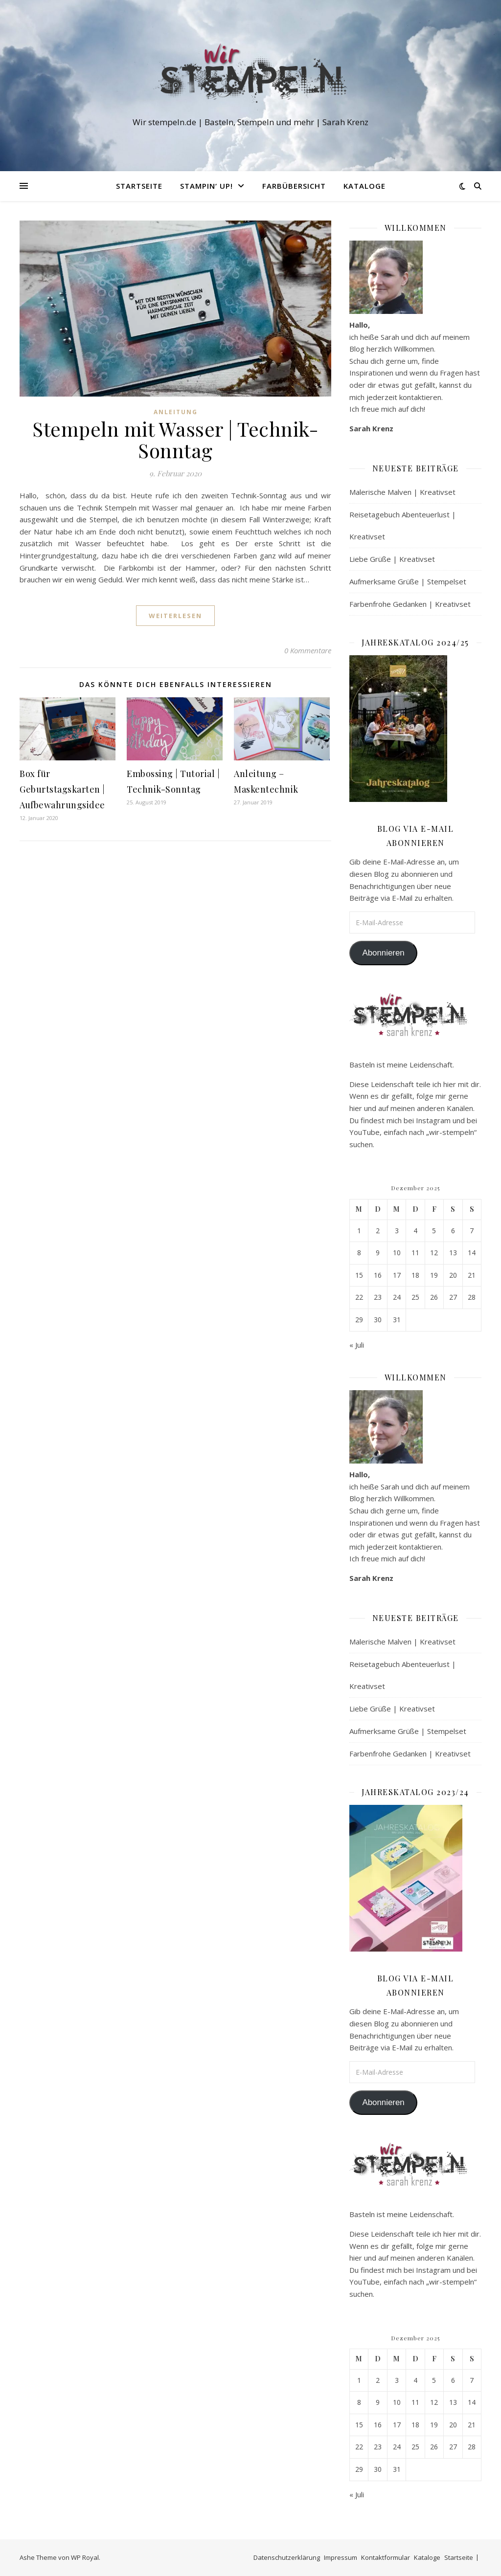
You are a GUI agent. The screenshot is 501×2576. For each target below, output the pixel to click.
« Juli (356, 1345)
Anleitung (176, 412)
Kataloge (364, 186)
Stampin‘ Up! (206, 186)
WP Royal (85, 2557)
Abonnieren (383, 952)
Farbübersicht (294, 186)
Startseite (139, 186)
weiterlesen (175, 615)
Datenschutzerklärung (286, 2557)
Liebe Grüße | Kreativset (392, 559)
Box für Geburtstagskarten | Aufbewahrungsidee (62, 789)
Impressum (340, 2557)
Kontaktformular (385, 2557)
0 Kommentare (307, 650)
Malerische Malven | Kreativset (402, 492)
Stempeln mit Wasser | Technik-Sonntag (175, 439)
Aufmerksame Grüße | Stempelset (407, 581)
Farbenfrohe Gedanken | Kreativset (410, 604)
